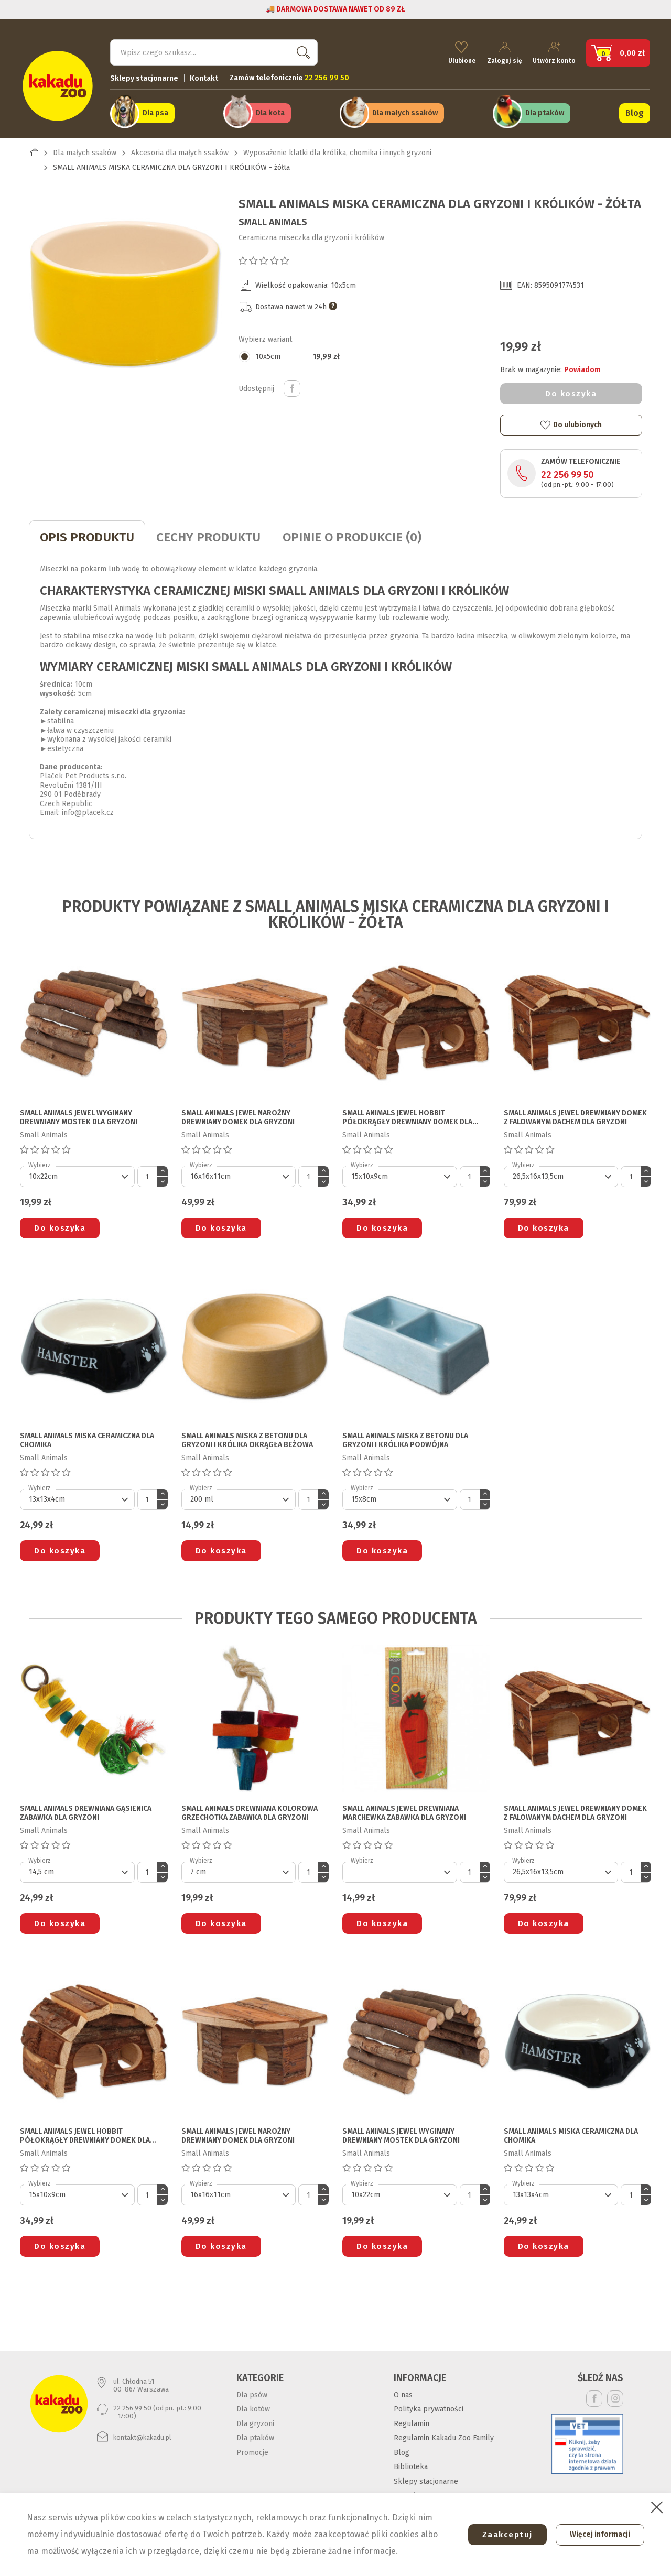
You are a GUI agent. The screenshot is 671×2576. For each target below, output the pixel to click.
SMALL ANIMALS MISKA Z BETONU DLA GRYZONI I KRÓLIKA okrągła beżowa (247, 1437)
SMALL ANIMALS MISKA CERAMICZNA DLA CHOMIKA (87, 1437)
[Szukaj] (214, 50)
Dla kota (270, 110)
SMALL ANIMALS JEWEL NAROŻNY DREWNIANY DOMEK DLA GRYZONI (238, 1114)
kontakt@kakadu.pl (142, 2434)
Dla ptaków (544, 110)
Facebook (594, 2395)
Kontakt (204, 76)
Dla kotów (253, 2405)
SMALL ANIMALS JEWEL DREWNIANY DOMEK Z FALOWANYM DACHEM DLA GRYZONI (575, 1114)
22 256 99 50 (567, 471)
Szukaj (301, 50)
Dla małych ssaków (405, 110)
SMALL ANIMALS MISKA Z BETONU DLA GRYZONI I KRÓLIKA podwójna (405, 1437)
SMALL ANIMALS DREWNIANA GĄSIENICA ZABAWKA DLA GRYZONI (85, 1810)
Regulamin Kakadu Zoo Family (444, 2434)
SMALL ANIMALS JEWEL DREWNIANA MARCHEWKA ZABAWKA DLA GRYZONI (404, 1810)
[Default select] (77, 1173)
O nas (403, 2391)
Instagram (615, 2395)
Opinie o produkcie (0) (352, 533)
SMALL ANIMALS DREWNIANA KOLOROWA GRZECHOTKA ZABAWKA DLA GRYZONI (249, 1810)
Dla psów (251, 2391)
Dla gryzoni (255, 2420)
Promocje (252, 2448)
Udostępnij (292, 385)
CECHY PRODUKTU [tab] (208, 533)
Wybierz (39, 1162)
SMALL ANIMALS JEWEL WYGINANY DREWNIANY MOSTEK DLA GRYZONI (78, 1114)
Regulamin (411, 2420)
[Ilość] (147, 1173)
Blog (634, 111)
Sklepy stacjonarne (144, 76)
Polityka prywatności (428, 2405)
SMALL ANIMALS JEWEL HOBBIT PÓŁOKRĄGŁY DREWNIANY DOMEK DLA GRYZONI (407, 1115)
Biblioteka (411, 2463)
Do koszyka (571, 390)
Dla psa (155, 110)
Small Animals (273, 219)
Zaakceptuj (502, 2534)
